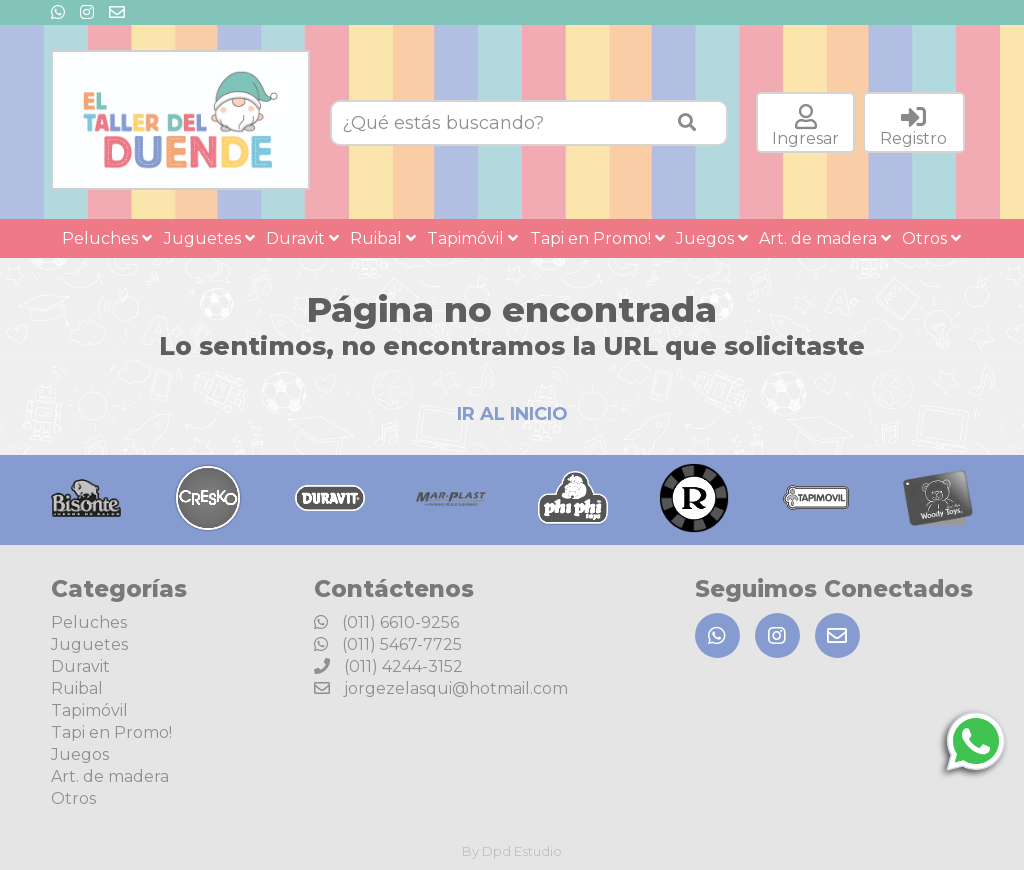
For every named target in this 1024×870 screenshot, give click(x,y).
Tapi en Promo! (597, 238)
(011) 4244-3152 (388, 666)
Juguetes (209, 238)
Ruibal (383, 238)
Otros (931, 238)
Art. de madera (825, 238)
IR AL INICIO (512, 414)
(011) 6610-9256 (386, 622)
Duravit (302, 238)
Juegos (712, 238)
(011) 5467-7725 (388, 644)
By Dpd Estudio (512, 851)
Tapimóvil (472, 238)
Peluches (107, 238)
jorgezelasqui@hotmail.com (441, 688)
